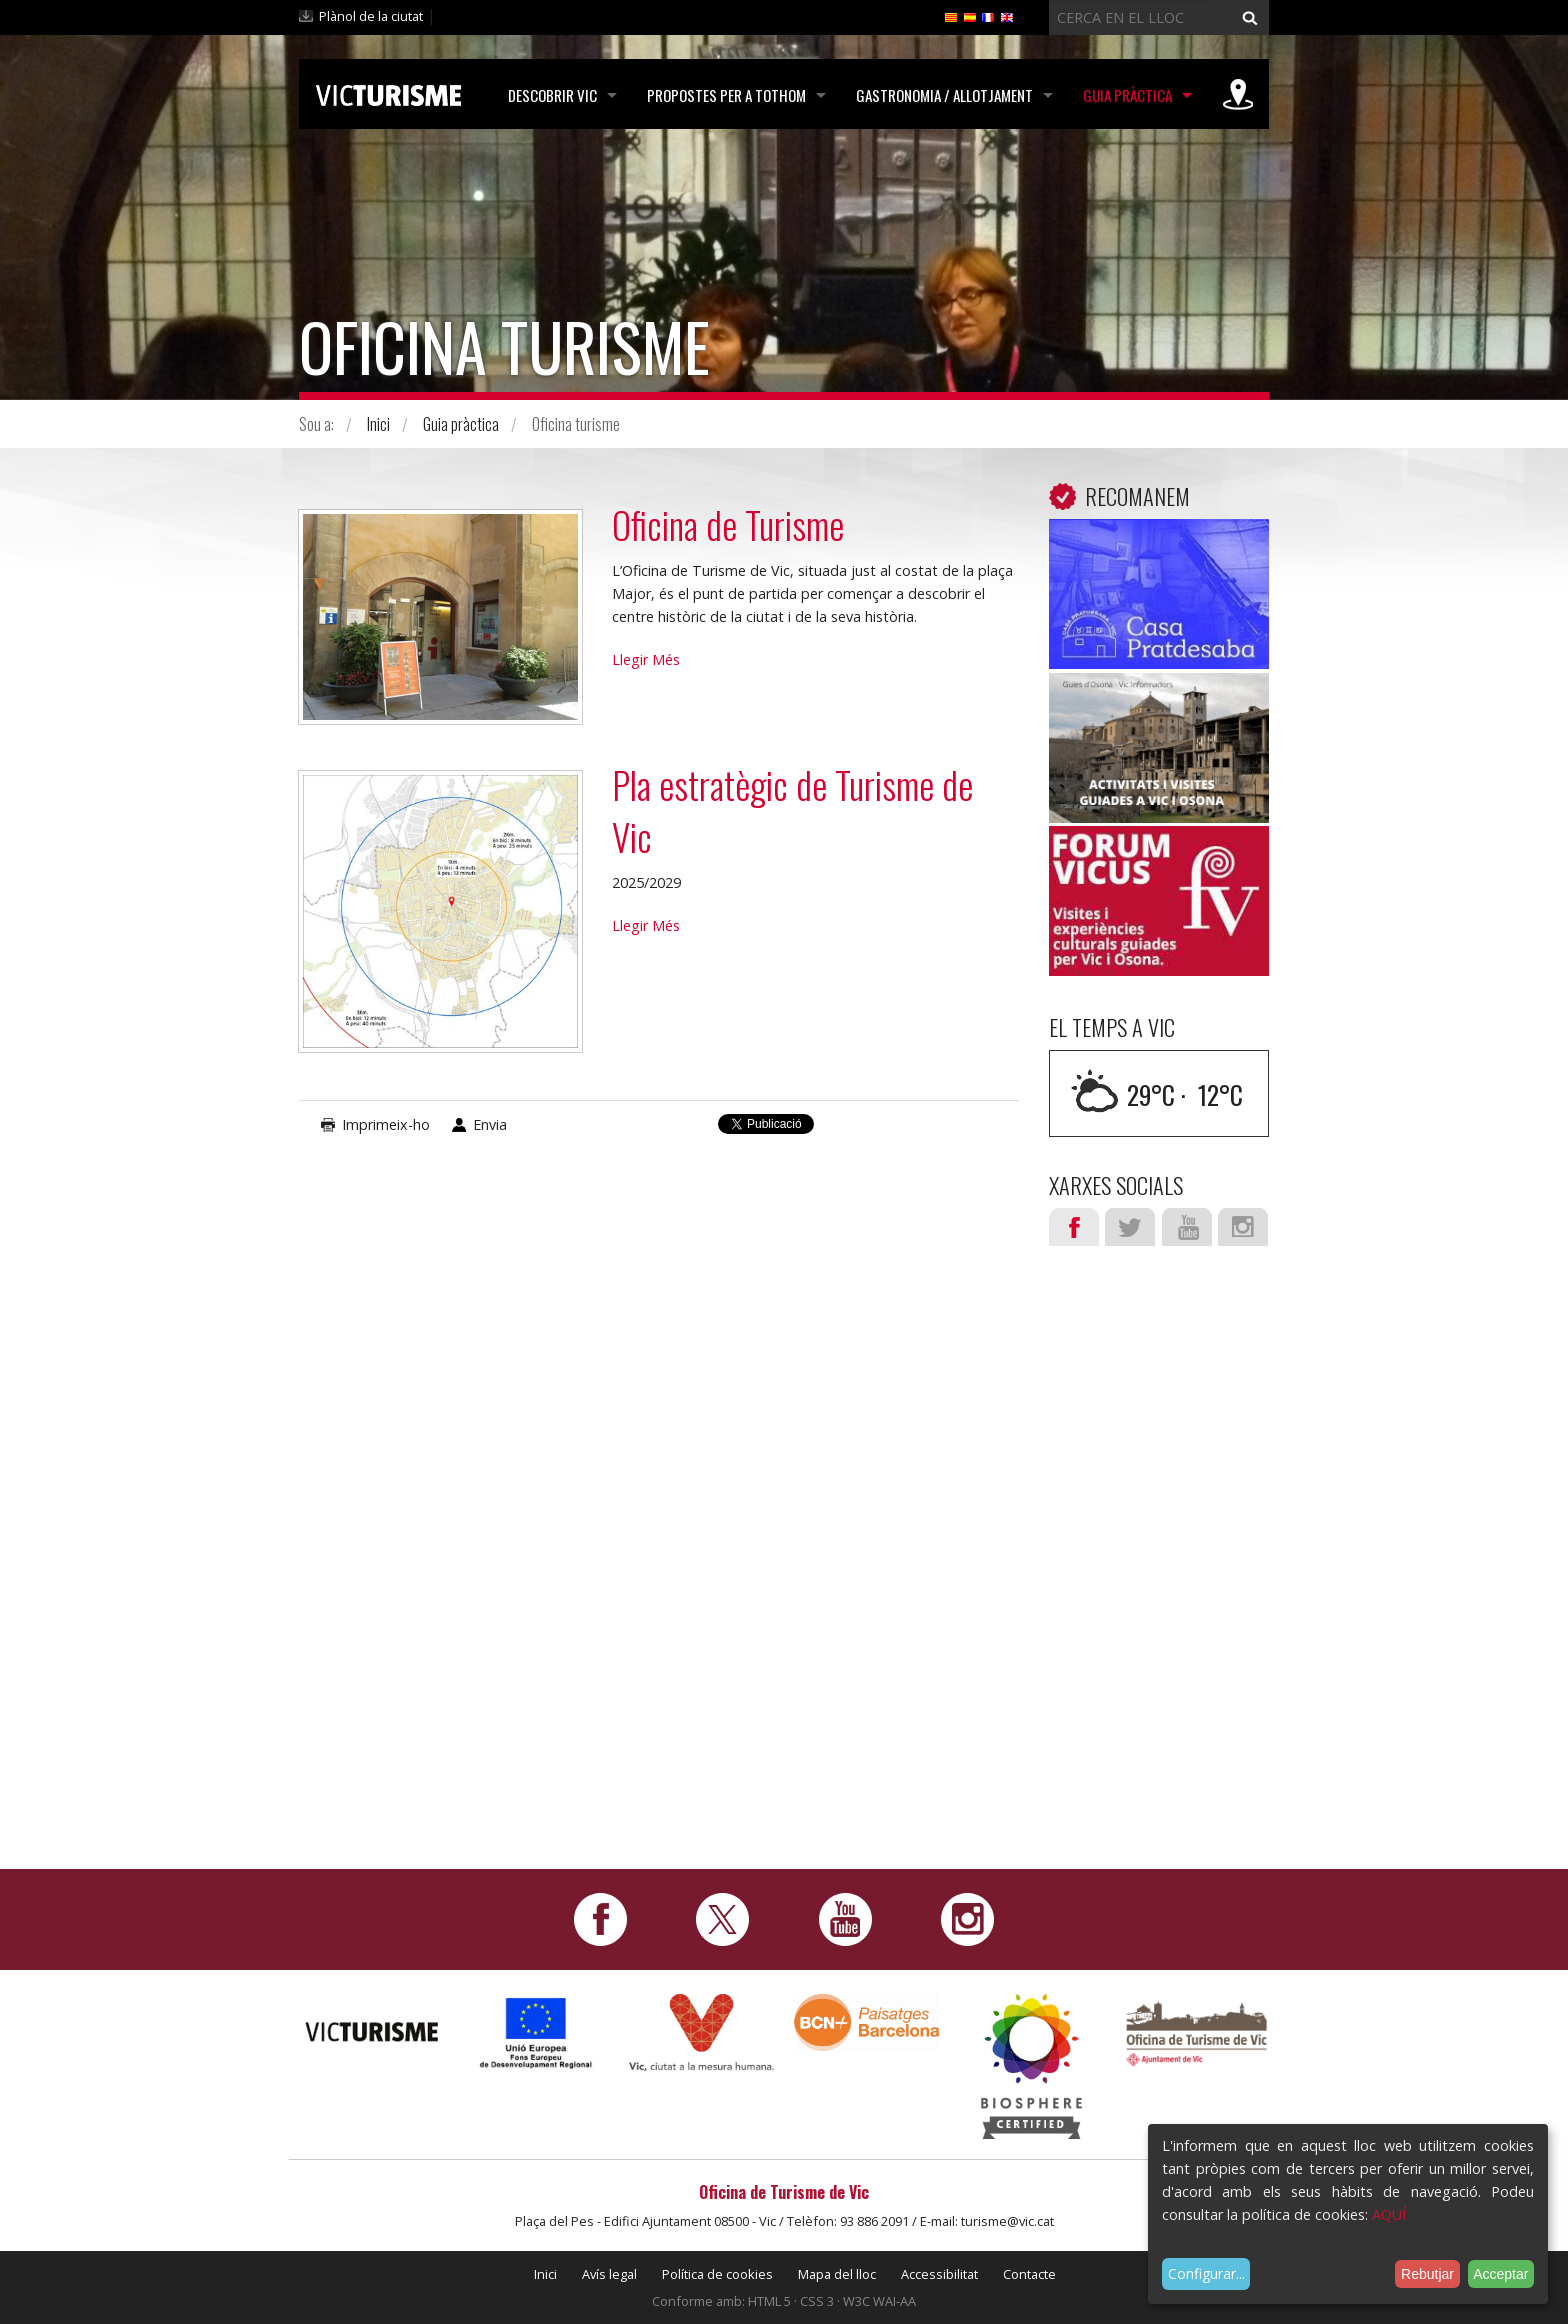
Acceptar (1500, 2274)
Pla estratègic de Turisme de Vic (792, 810)
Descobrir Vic (552, 95)
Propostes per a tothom (726, 95)
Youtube (1187, 1227)
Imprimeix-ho (386, 1124)
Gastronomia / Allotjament (944, 95)
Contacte (1029, 2274)
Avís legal (609, 2274)
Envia (490, 1124)
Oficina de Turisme (728, 524)
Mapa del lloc (837, 2274)
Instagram (1243, 1227)
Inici (378, 424)
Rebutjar (1427, 2274)
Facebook (1074, 1227)
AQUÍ (1389, 2214)
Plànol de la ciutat (371, 16)
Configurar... (1206, 2273)
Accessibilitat (939, 2274)
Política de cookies (717, 2274)
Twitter (1130, 1227)
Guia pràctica (1127, 95)
